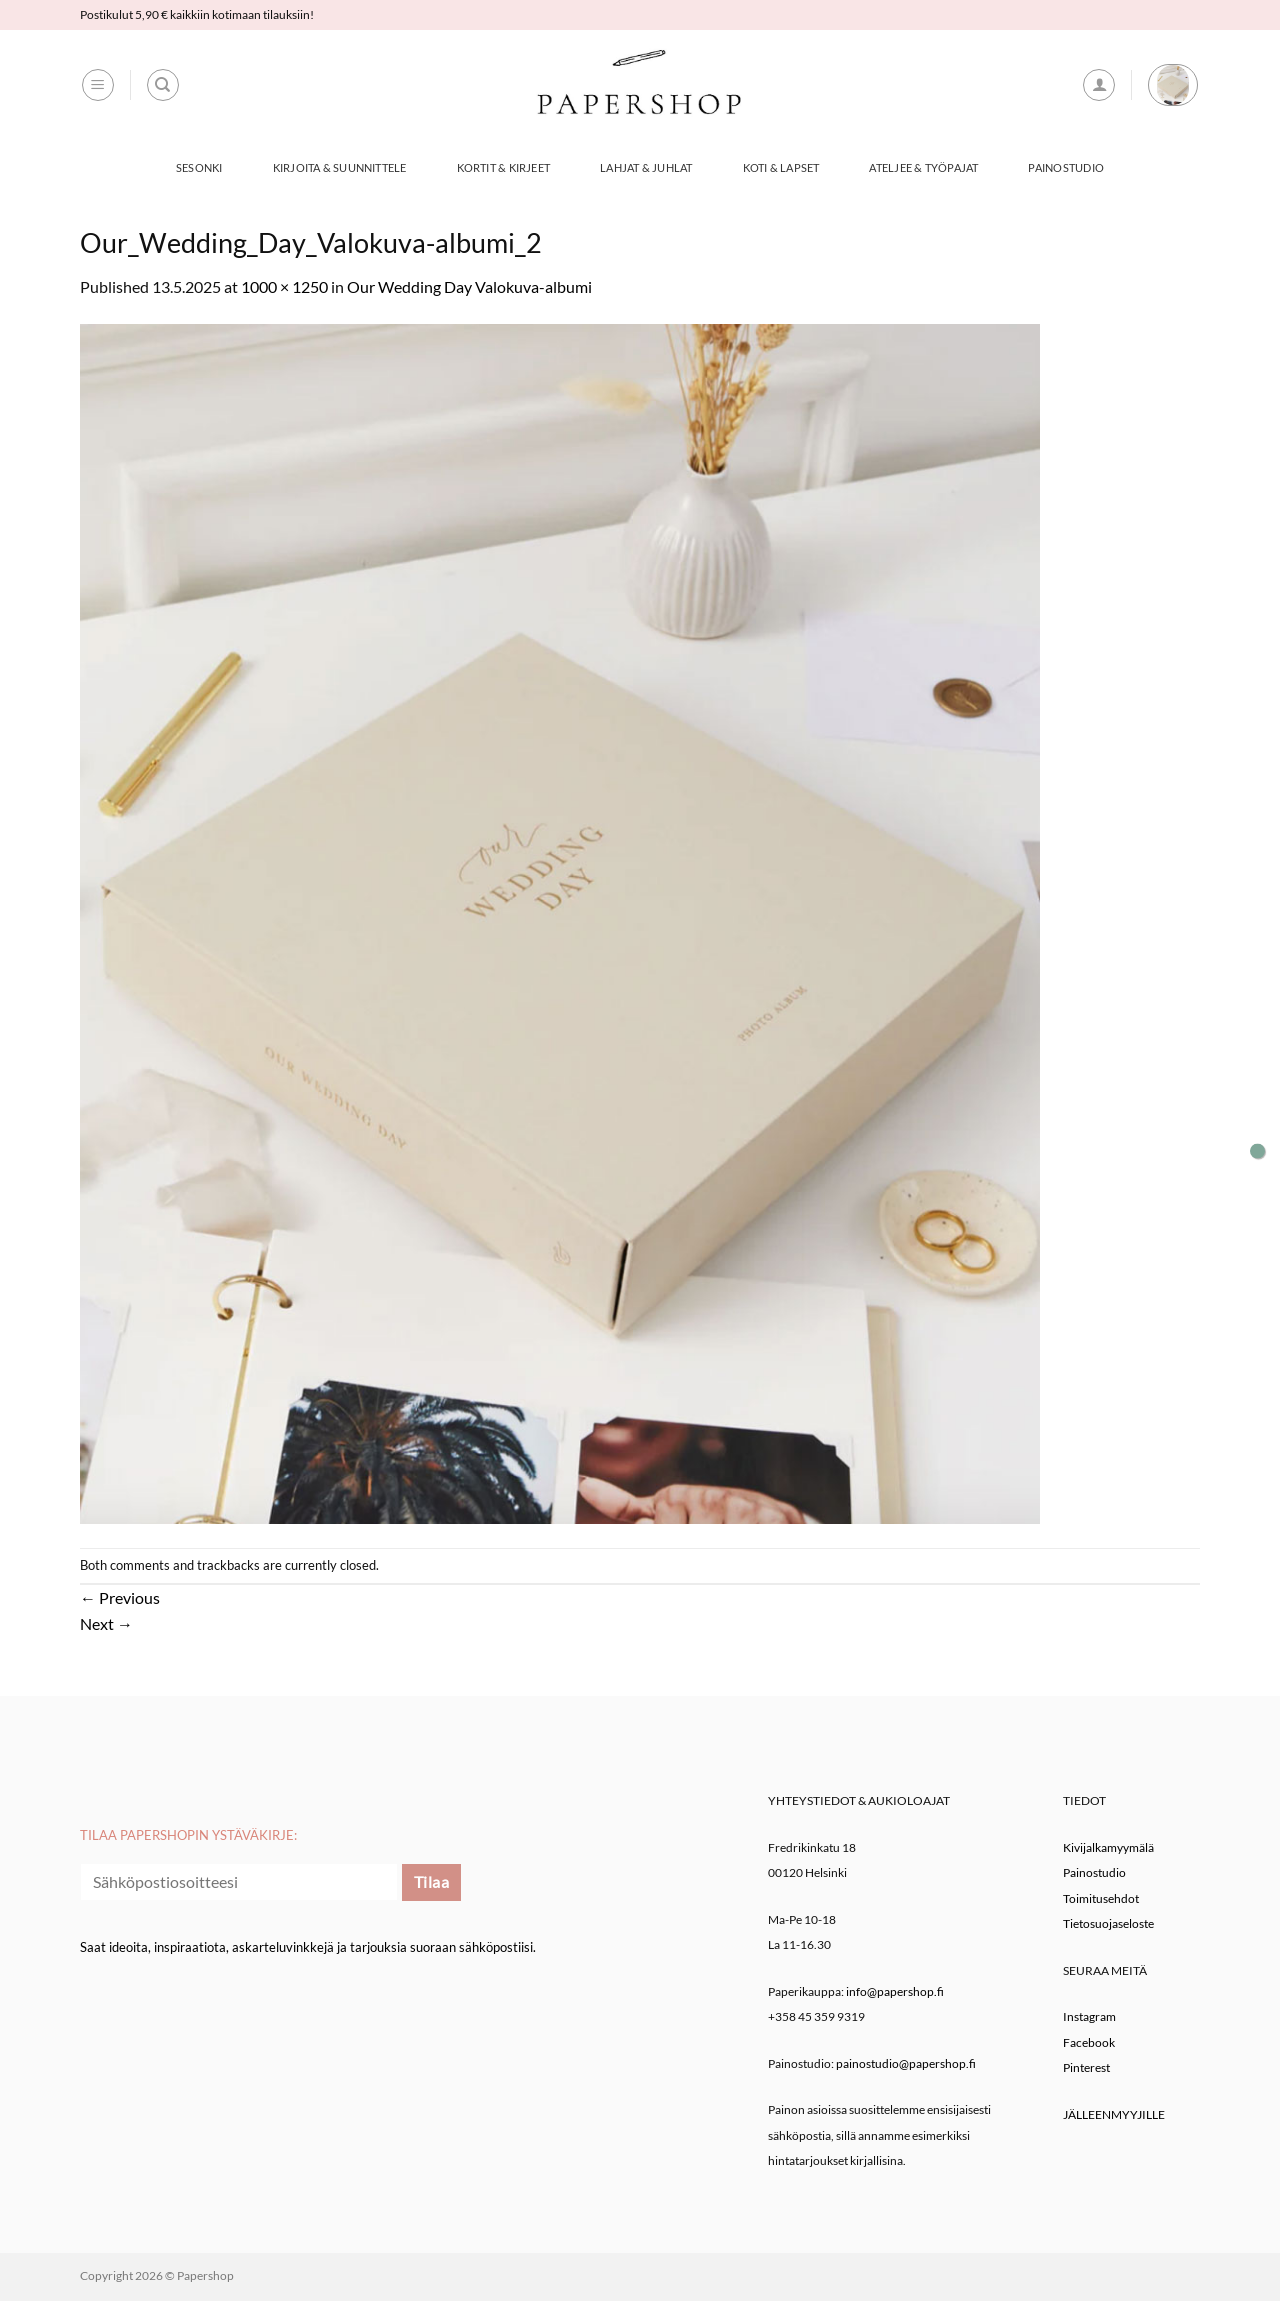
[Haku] (163, 85)
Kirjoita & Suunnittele (340, 167)
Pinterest (1086, 2067)
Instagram (1089, 2016)
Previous (120, 1597)
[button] (98, 85)
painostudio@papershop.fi (906, 2063)
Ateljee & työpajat (923, 167)
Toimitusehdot (1101, 1898)
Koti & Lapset (781, 167)
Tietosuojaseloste (1108, 1923)
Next (106, 1623)
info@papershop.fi (895, 1991)
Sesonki (199, 167)
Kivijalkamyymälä (1108, 1847)
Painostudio (1065, 167)
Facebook (1089, 2042)
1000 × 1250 (284, 286)
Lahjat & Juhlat (646, 167)
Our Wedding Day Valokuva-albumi (469, 286)
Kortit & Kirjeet (504, 167)
